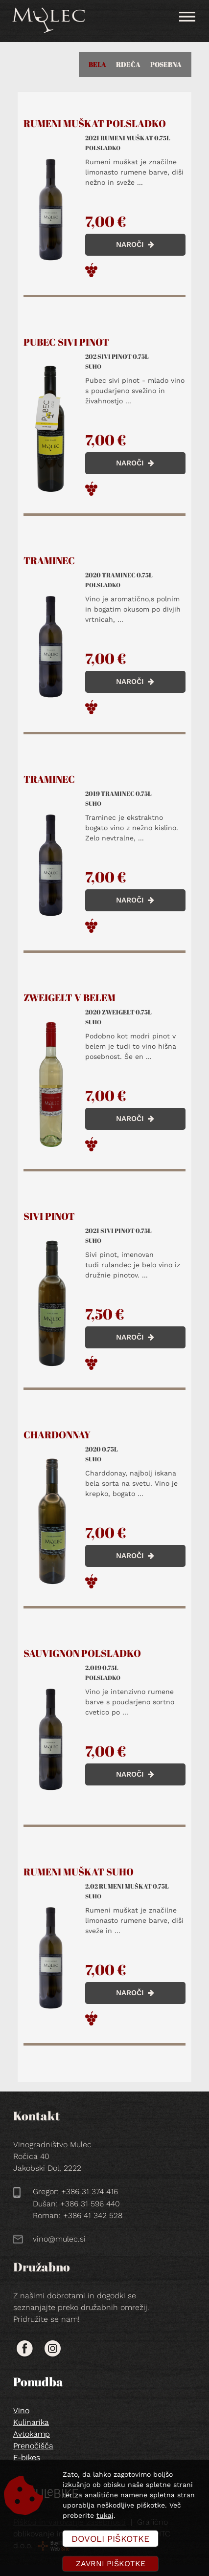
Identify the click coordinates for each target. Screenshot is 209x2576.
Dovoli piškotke (110, 2538)
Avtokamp (31, 2434)
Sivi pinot (49, 1216)
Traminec (49, 561)
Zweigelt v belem (69, 998)
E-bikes (26, 2457)
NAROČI (135, 244)
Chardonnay (57, 1435)
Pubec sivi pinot (66, 342)
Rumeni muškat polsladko (94, 124)
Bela (97, 64)
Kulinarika (31, 2422)
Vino (21, 2410)
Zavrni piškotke (110, 2563)
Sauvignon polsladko (82, 1653)
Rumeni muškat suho (78, 1872)
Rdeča (128, 64)
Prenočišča (33, 2445)
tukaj (105, 2515)
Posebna (166, 64)
